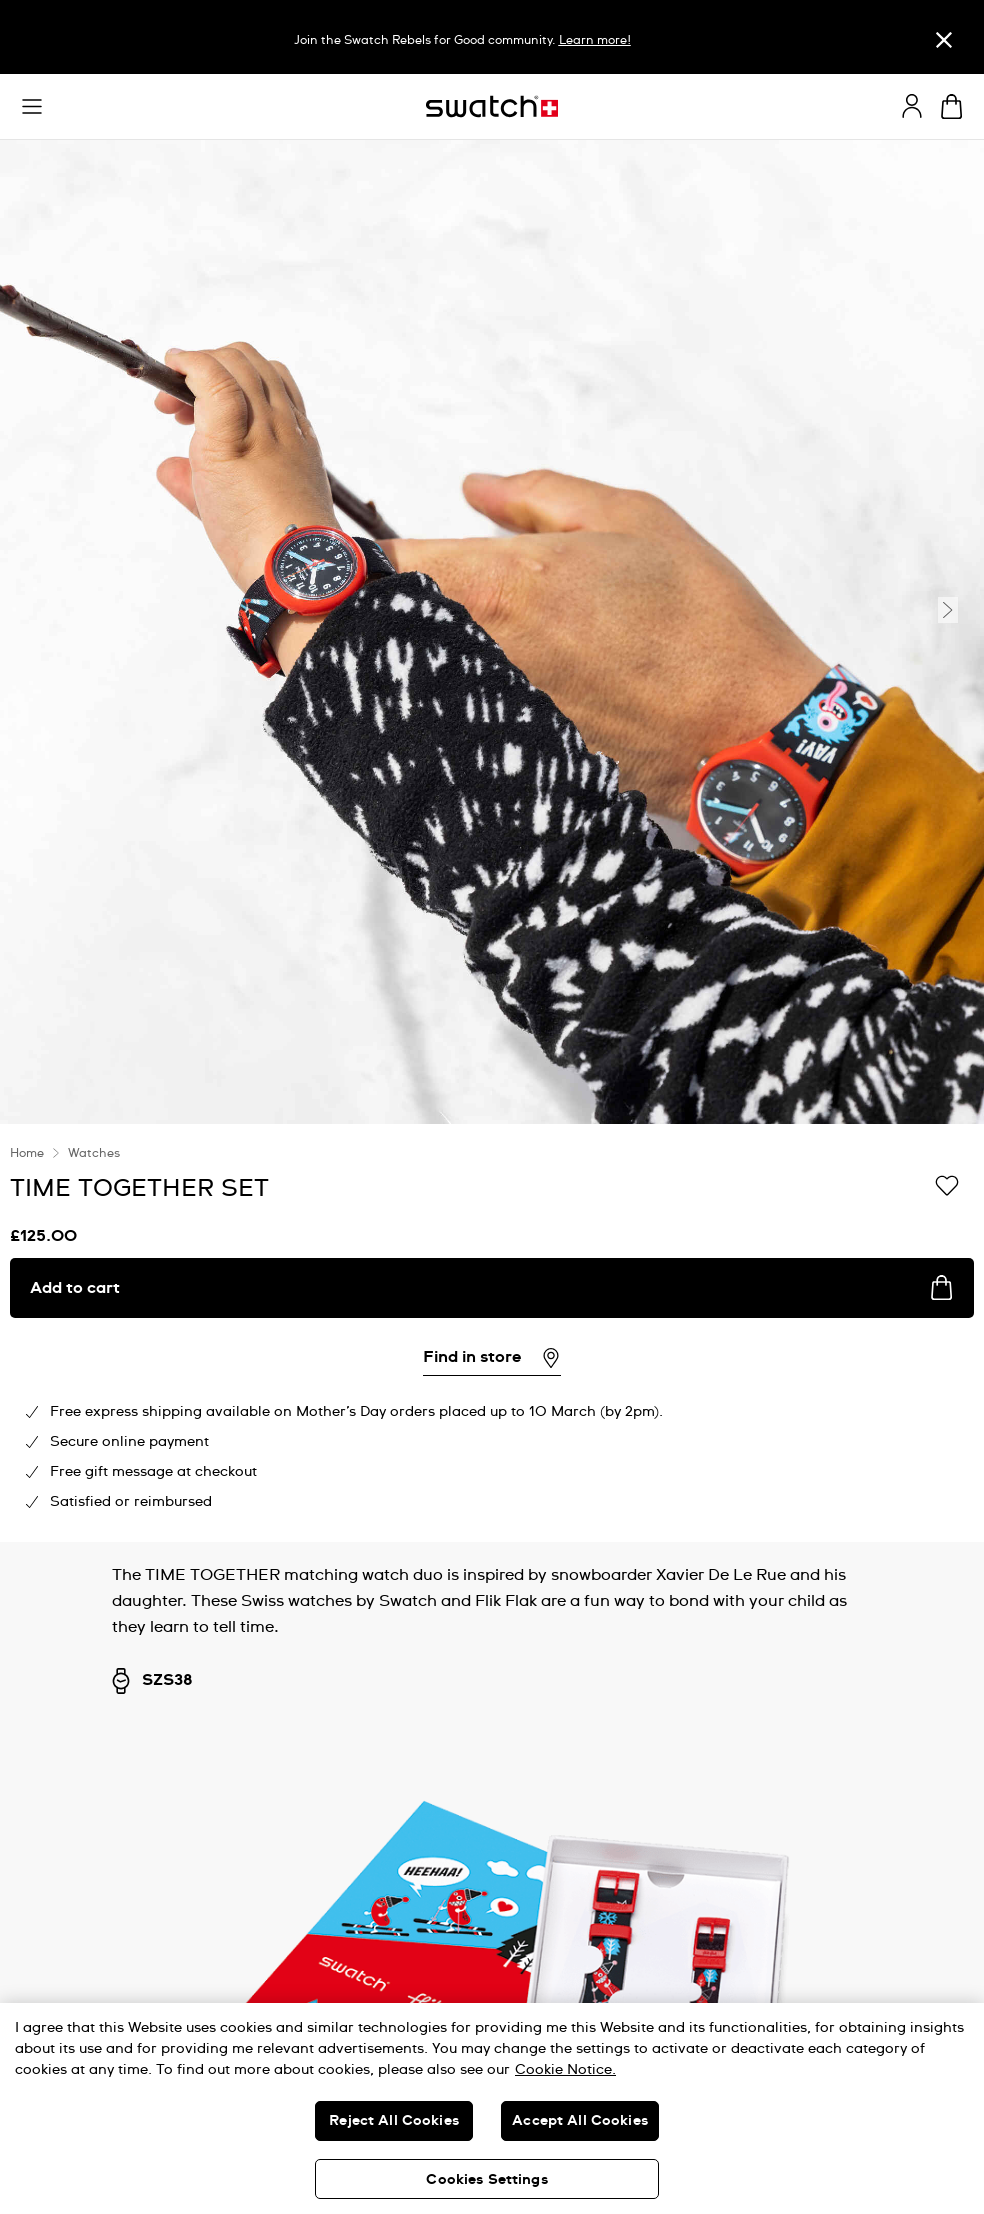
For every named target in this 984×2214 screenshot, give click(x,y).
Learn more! (595, 41)
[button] (32, 107)
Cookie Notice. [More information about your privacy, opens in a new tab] (565, 2070)
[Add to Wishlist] (947, 1187)
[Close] (944, 39)
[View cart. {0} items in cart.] (951, 106)
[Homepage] (492, 106)
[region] (492, 1333)
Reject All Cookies (394, 2121)
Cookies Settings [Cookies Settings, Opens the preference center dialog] (486, 2180)
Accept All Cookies (580, 2121)
